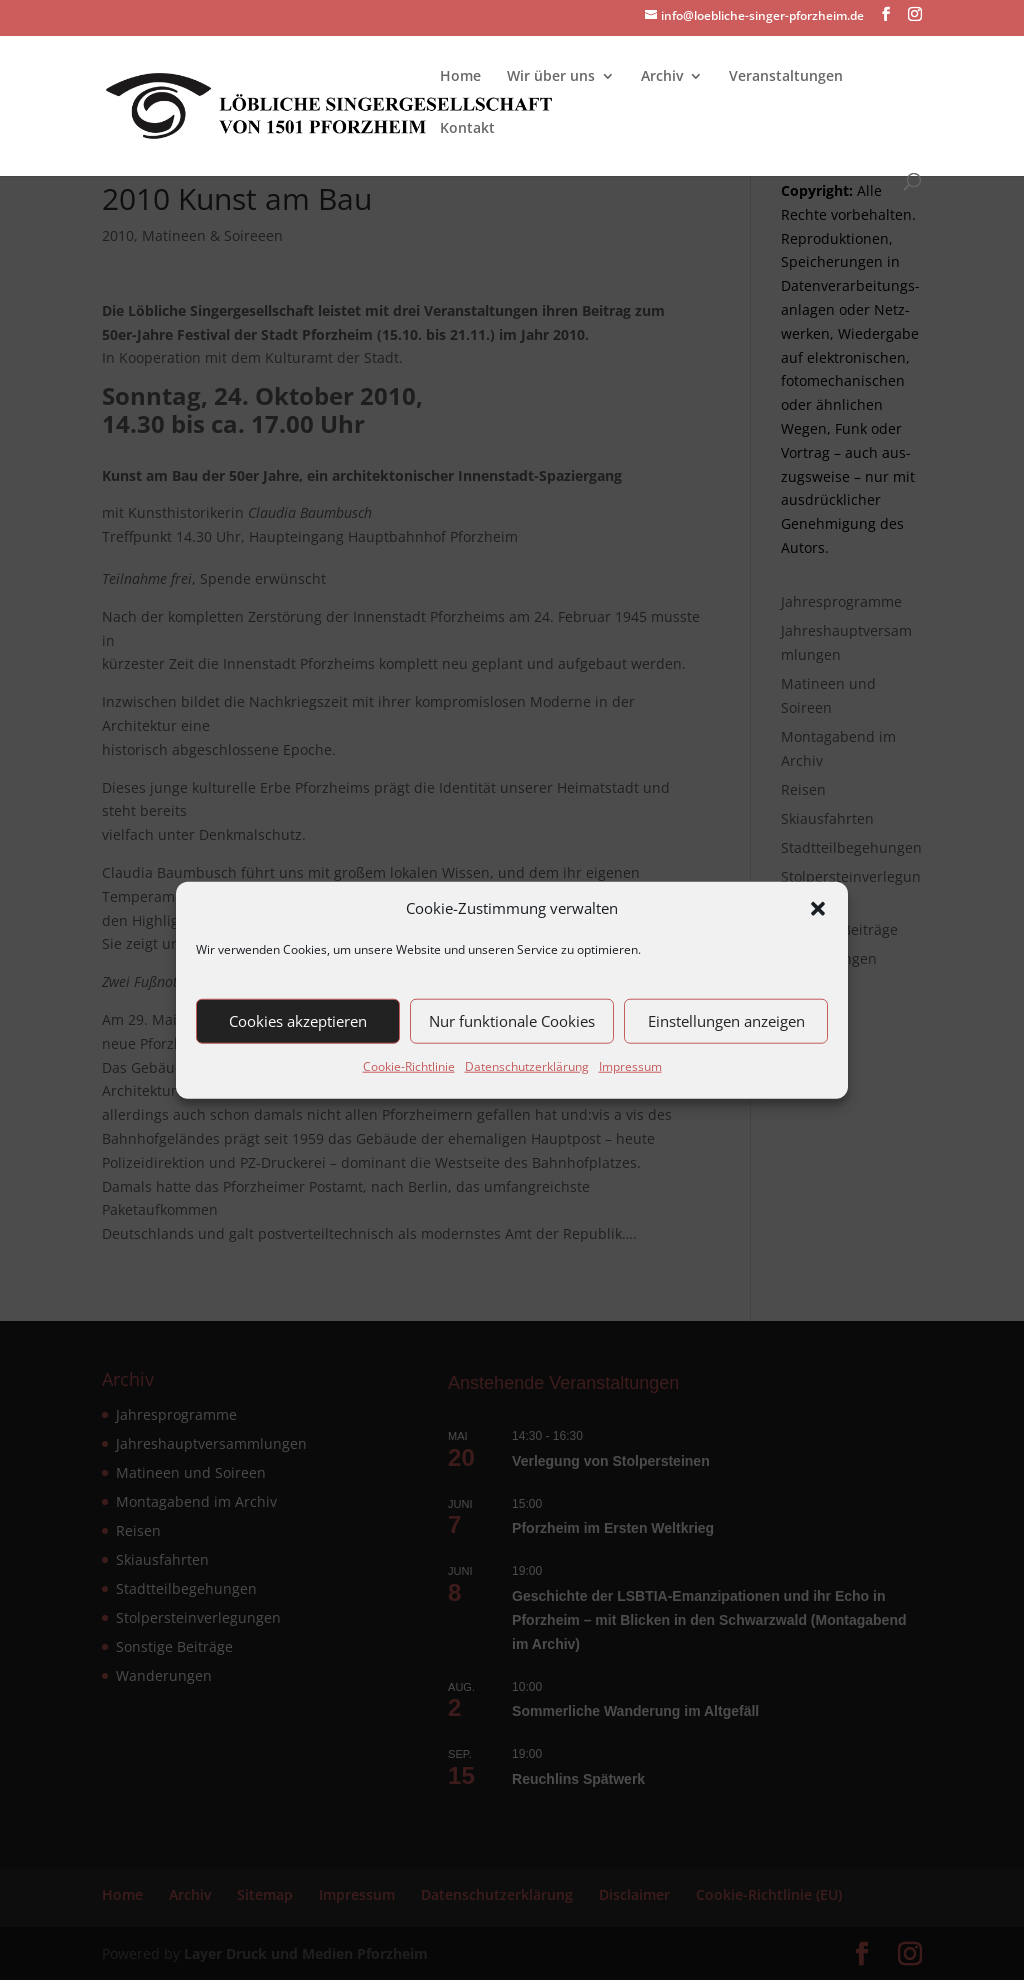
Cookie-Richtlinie (409, 1066)
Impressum (630, 1066)
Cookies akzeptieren (298, 1021)
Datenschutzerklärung (527, 1066)
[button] (818, 909)
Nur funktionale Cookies (512, 1021)
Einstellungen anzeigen (726, 1021)
